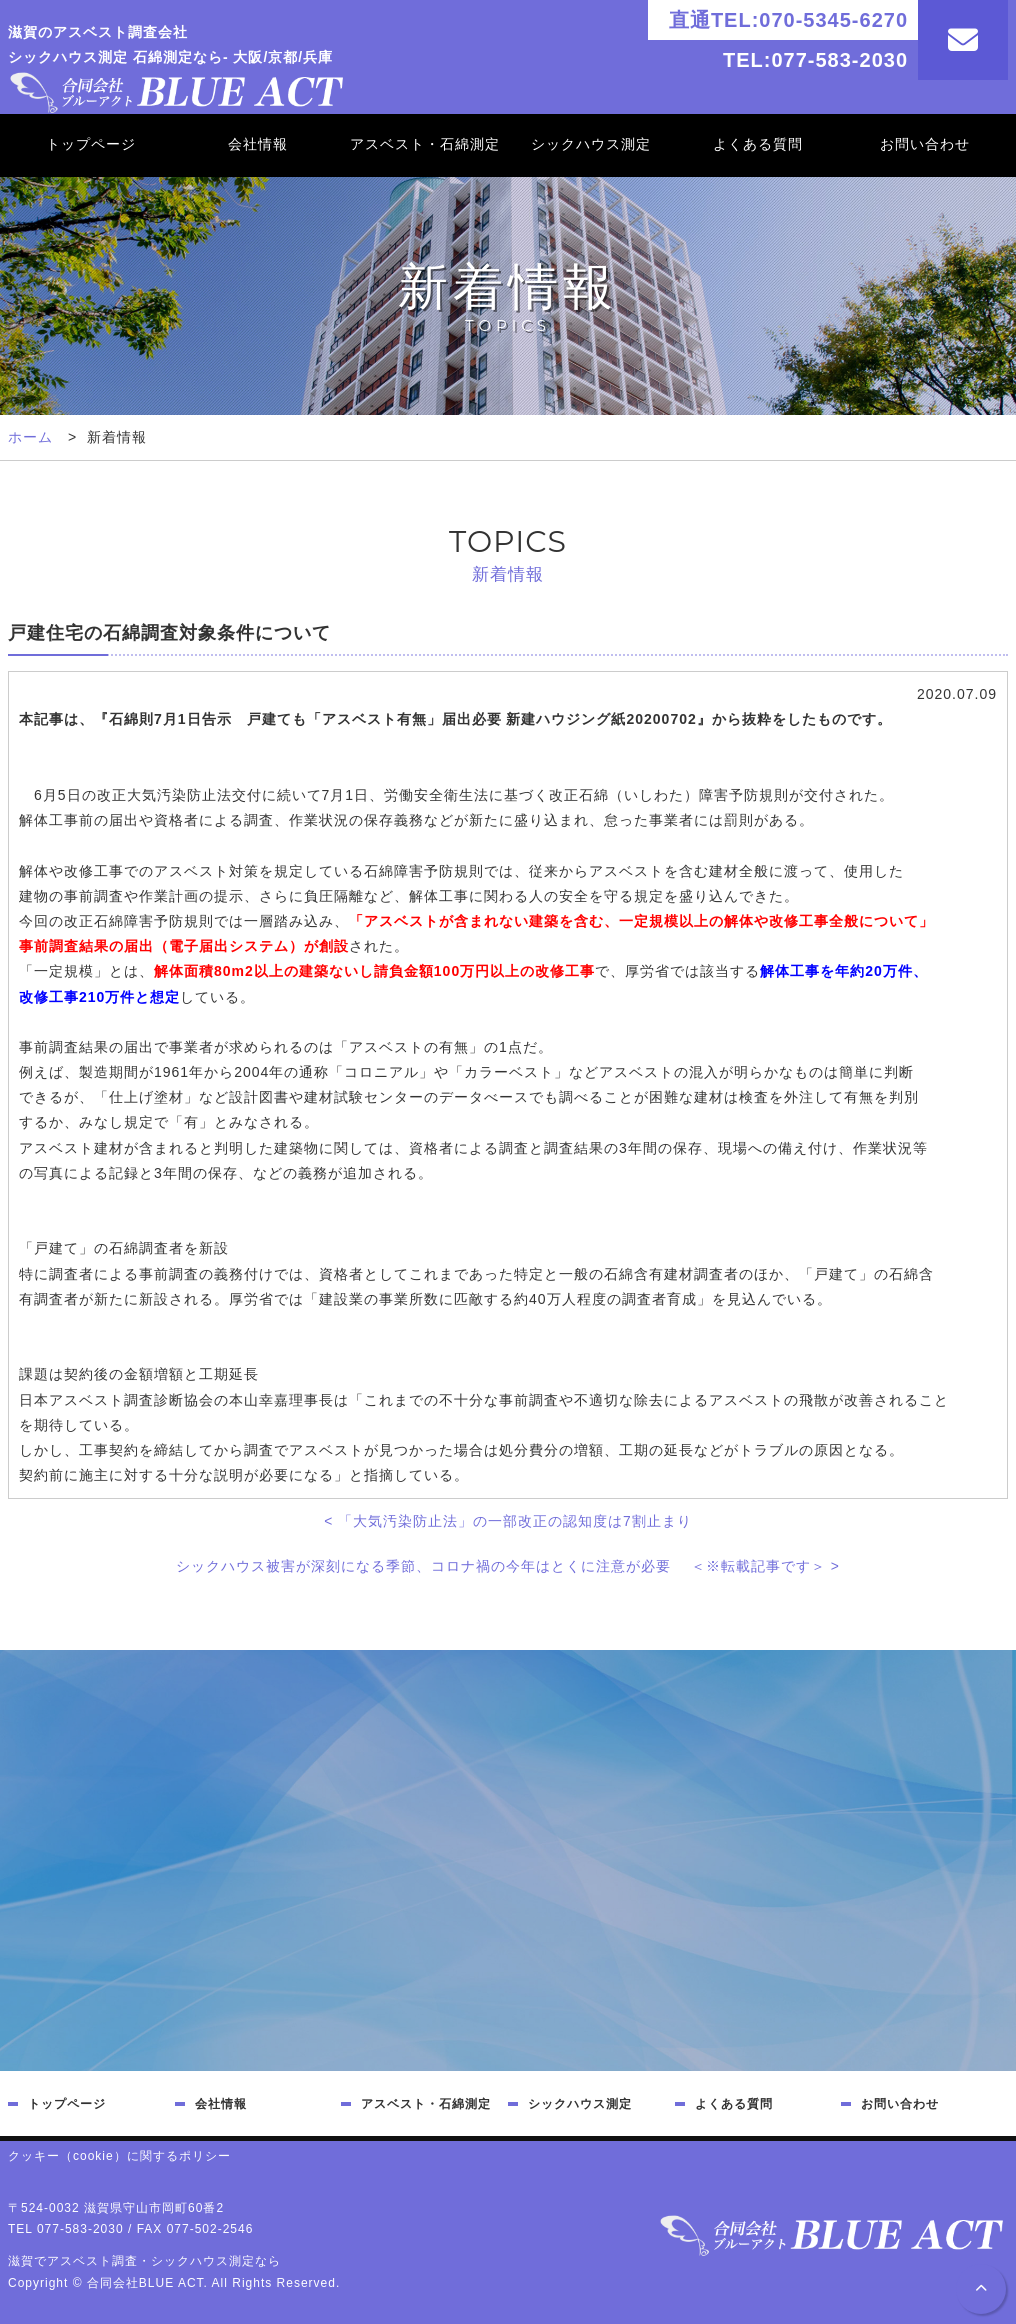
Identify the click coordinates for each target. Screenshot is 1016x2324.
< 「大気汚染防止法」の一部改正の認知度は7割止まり (508, 1521)
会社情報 (258, 144)
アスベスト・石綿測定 (425, 144)
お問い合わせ (925, 144)
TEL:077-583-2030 (815, 60)
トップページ (91, 144)
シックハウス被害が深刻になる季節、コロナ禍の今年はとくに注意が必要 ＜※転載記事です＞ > (508, 1566)
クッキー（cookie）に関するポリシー (119, 2156)
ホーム (30, 437)
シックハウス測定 (591, 144)
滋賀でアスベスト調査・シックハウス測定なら (144, 2261)
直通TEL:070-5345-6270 (788, 20)
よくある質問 (758, 144)
